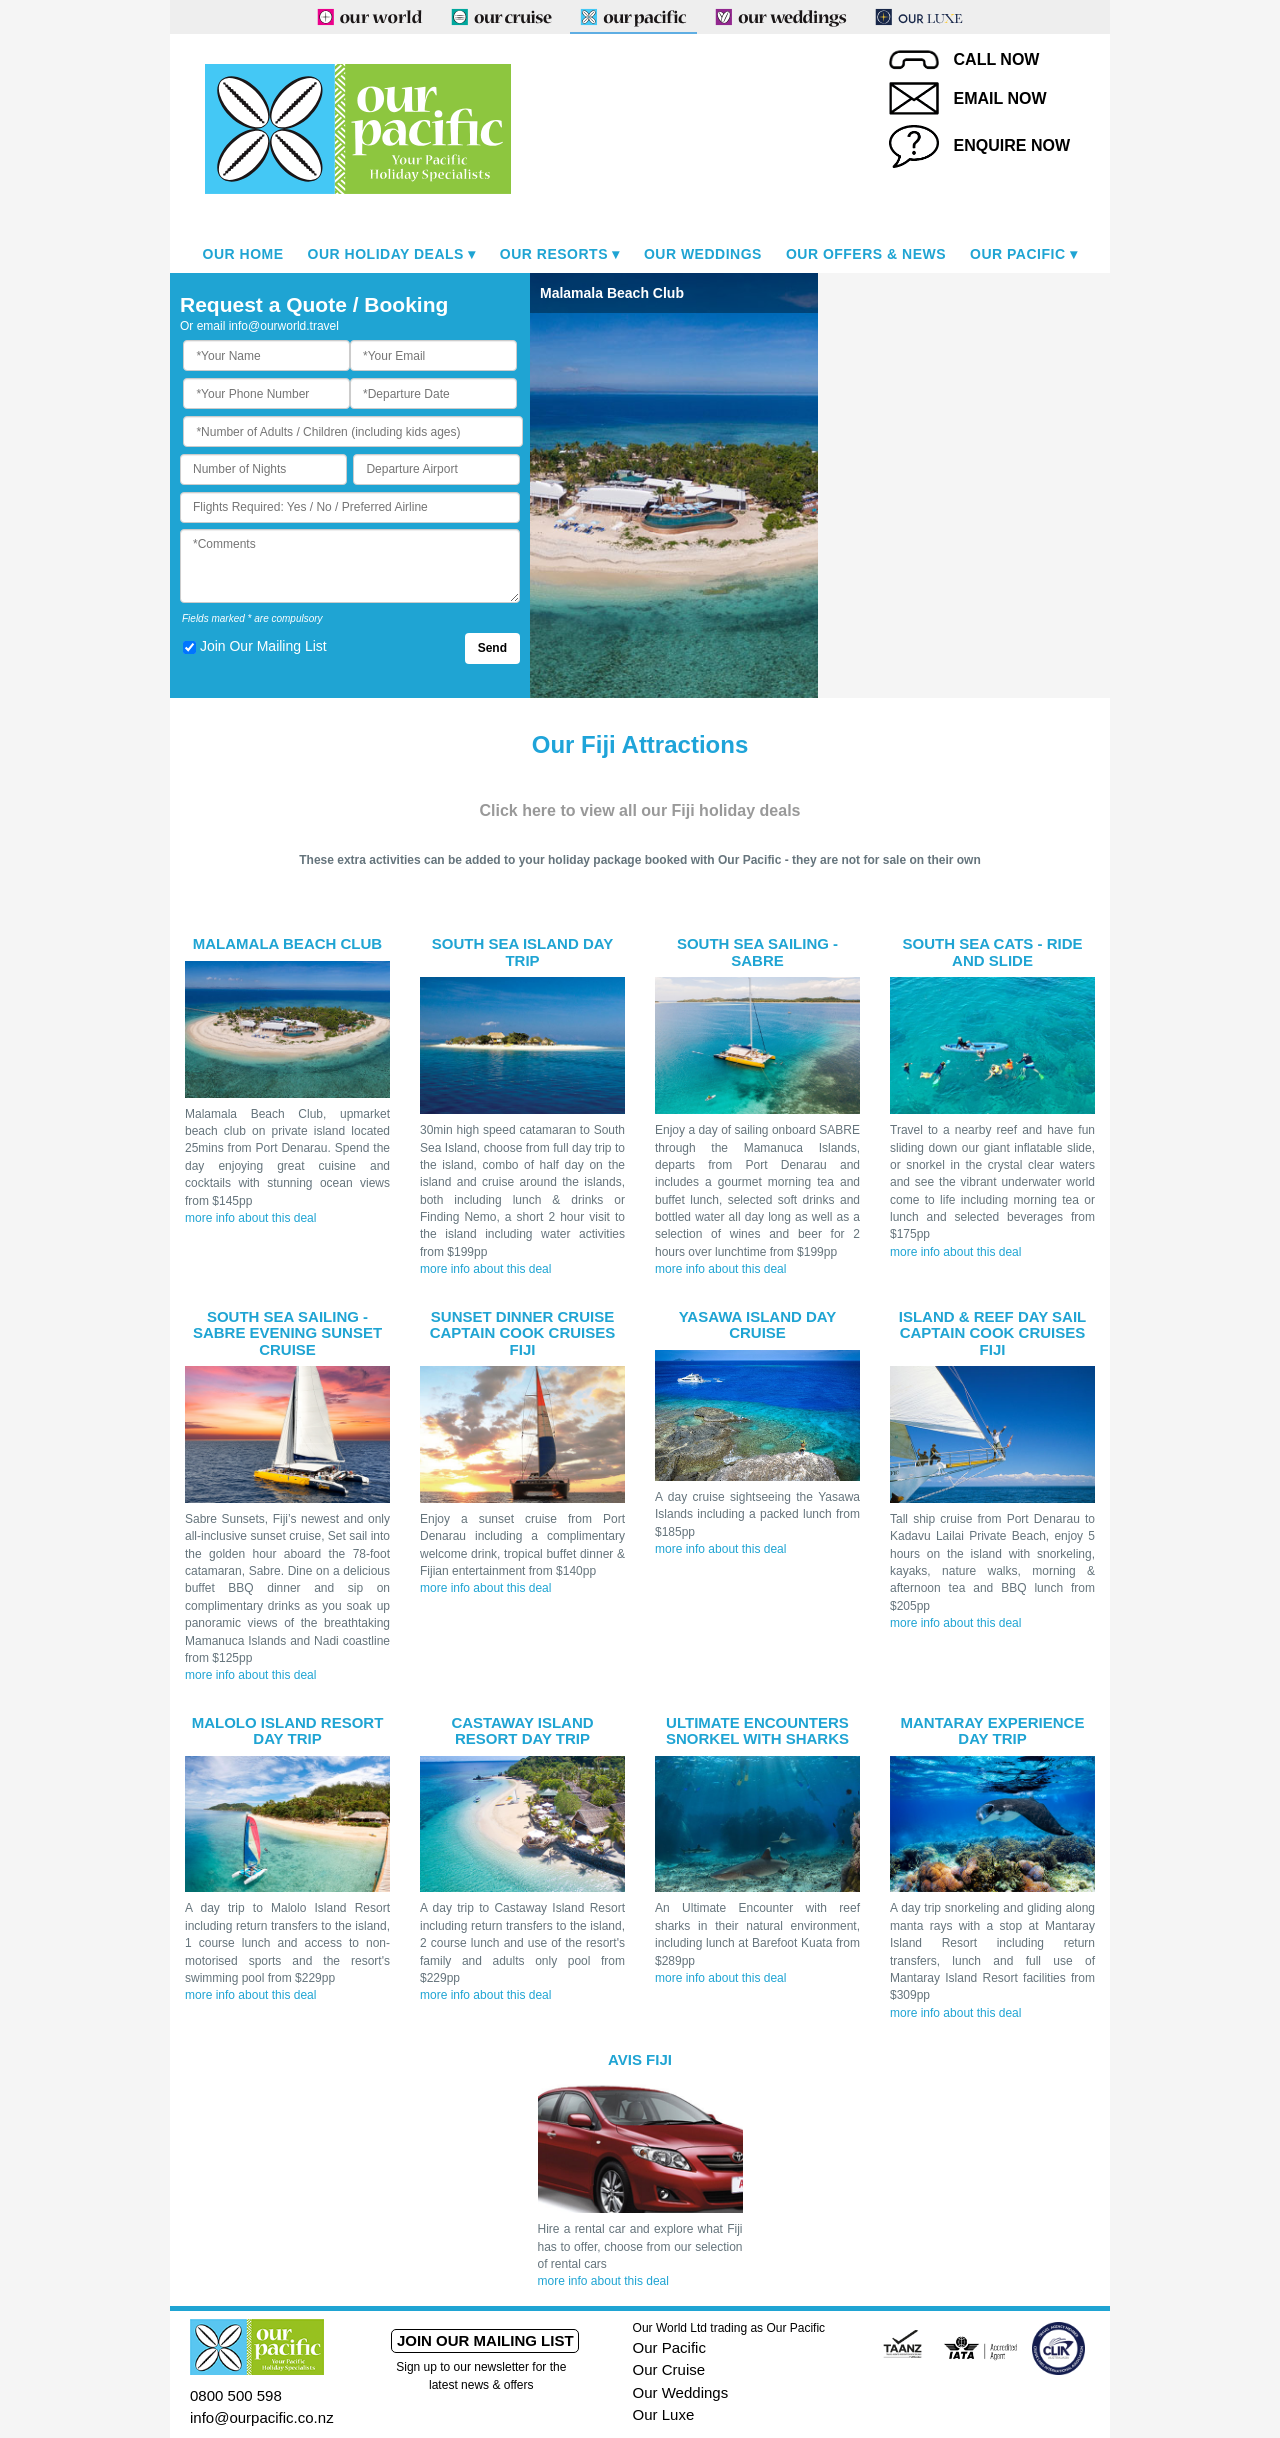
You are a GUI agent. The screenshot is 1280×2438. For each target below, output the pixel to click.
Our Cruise (669, 2369)
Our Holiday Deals (386, 254)
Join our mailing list (485, 2340)
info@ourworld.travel (284, 326)
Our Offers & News (866, 254)
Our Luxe (664, 2414)
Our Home (243, 254)
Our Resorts (554, 254)
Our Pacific (1017, 254)
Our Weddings (703, 254)
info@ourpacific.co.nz (262, 2417)
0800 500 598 (236, 2395)
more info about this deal (250, 1218)
